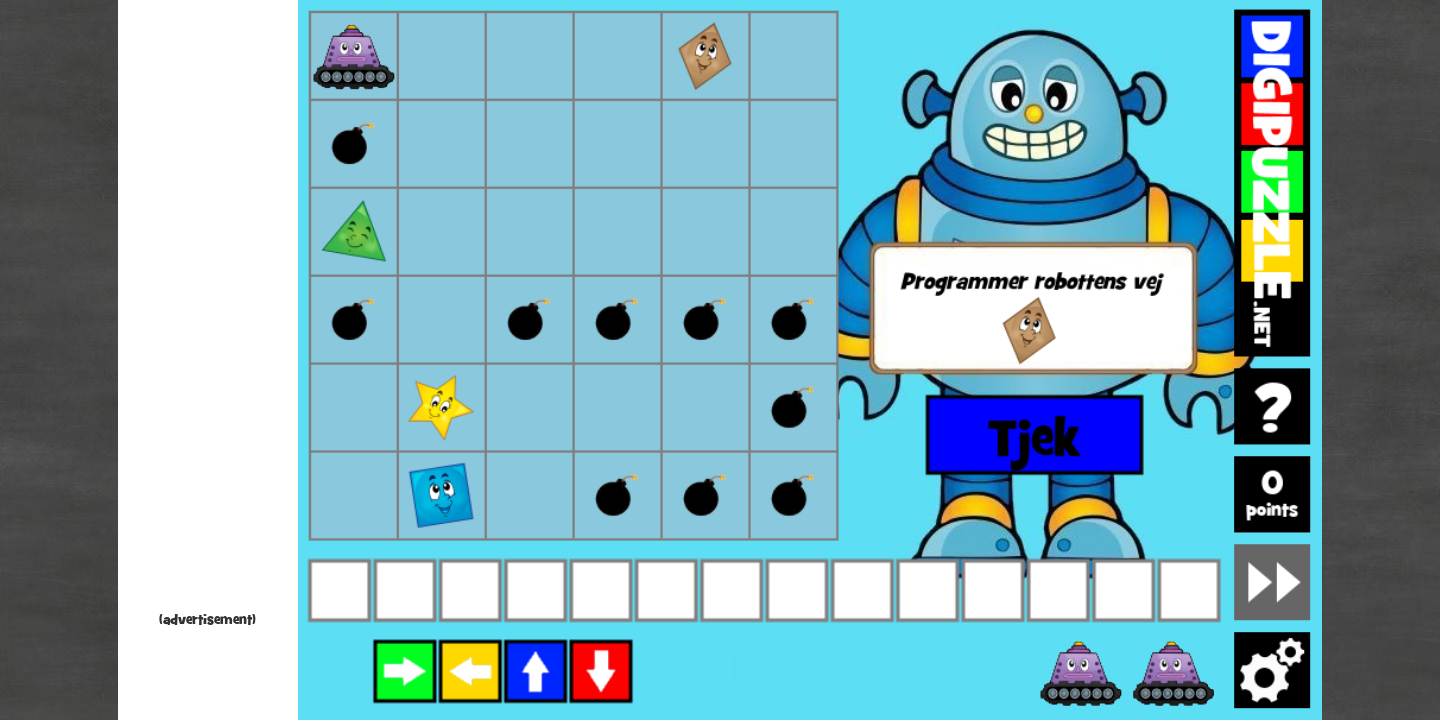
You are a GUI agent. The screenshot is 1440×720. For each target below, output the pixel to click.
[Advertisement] (208, 310)
